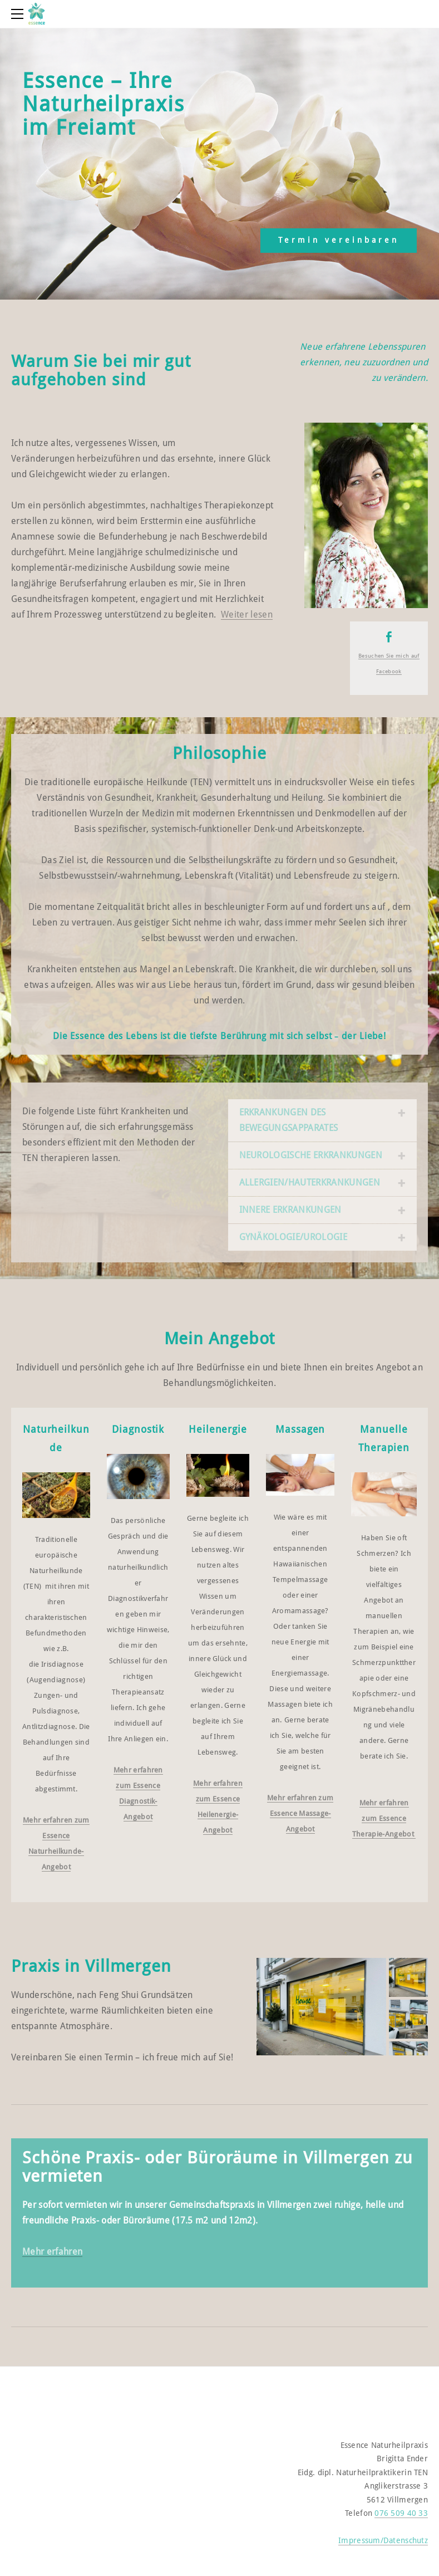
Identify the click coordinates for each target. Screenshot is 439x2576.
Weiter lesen (247, 614)
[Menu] (19, 14)
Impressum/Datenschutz (383, 2541)
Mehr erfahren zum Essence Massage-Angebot (300, 1813)
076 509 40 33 (401, 2514)
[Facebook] (388, 637)
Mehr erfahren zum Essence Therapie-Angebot (383, 1818)
